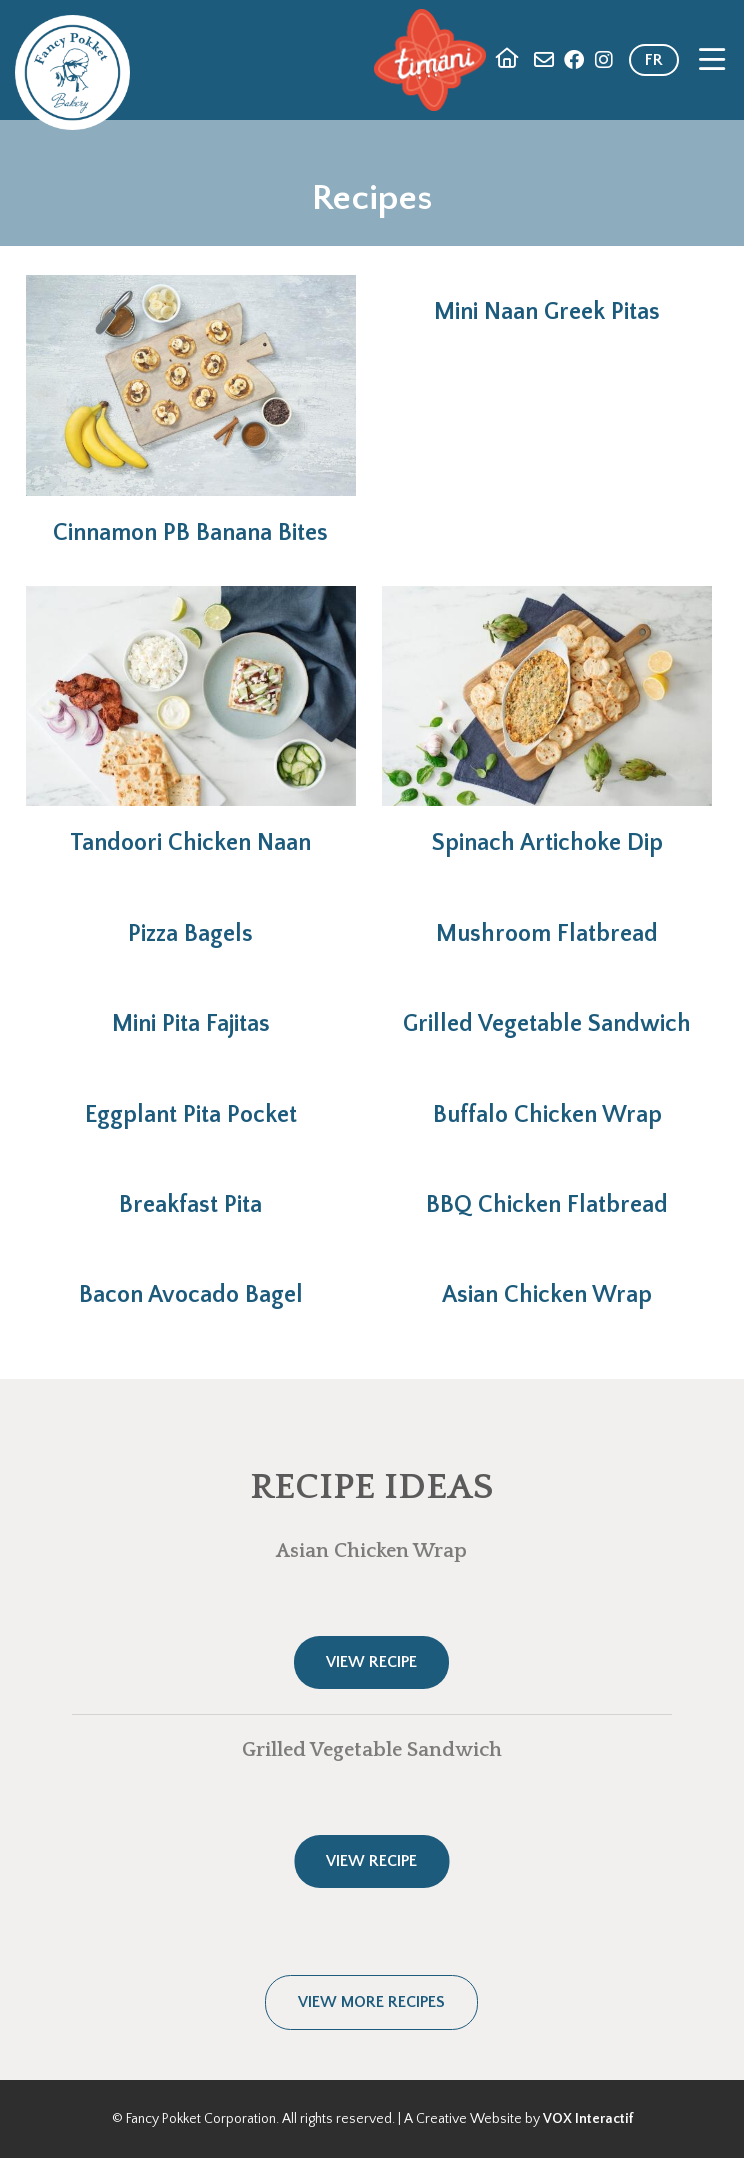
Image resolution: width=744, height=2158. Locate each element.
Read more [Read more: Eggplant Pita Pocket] (191, 1103)
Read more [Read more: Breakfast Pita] (191, 1193)
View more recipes (371, 2002)
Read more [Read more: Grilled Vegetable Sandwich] (547, 1012)
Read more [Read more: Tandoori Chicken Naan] (191, 721)
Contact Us (544, 60)
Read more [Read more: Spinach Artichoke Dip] (547, 721)
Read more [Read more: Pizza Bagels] (191, 922)
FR (654, 60)
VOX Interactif (588, 2119)
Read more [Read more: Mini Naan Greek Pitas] (547, 300)
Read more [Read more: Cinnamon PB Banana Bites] (191, 410)
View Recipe (371, 1662)
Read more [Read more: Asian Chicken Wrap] (547, 1283)
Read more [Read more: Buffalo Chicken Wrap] (547, 1103)
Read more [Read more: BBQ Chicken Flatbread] (547, 1193)
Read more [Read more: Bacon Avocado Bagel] (191, 1283)
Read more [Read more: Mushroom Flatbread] (547, 922)
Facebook (574, 60)
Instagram (604, 60)
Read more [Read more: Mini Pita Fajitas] (191, 1012)
